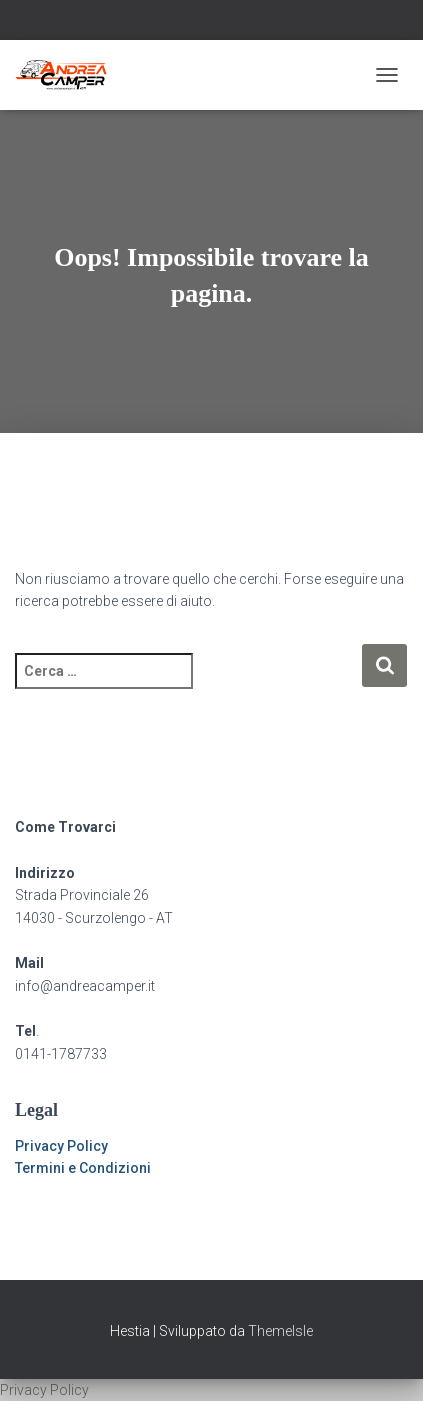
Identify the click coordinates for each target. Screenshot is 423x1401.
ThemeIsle (280, 1331)
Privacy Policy (61, 1146)
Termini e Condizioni (83, 1168)
